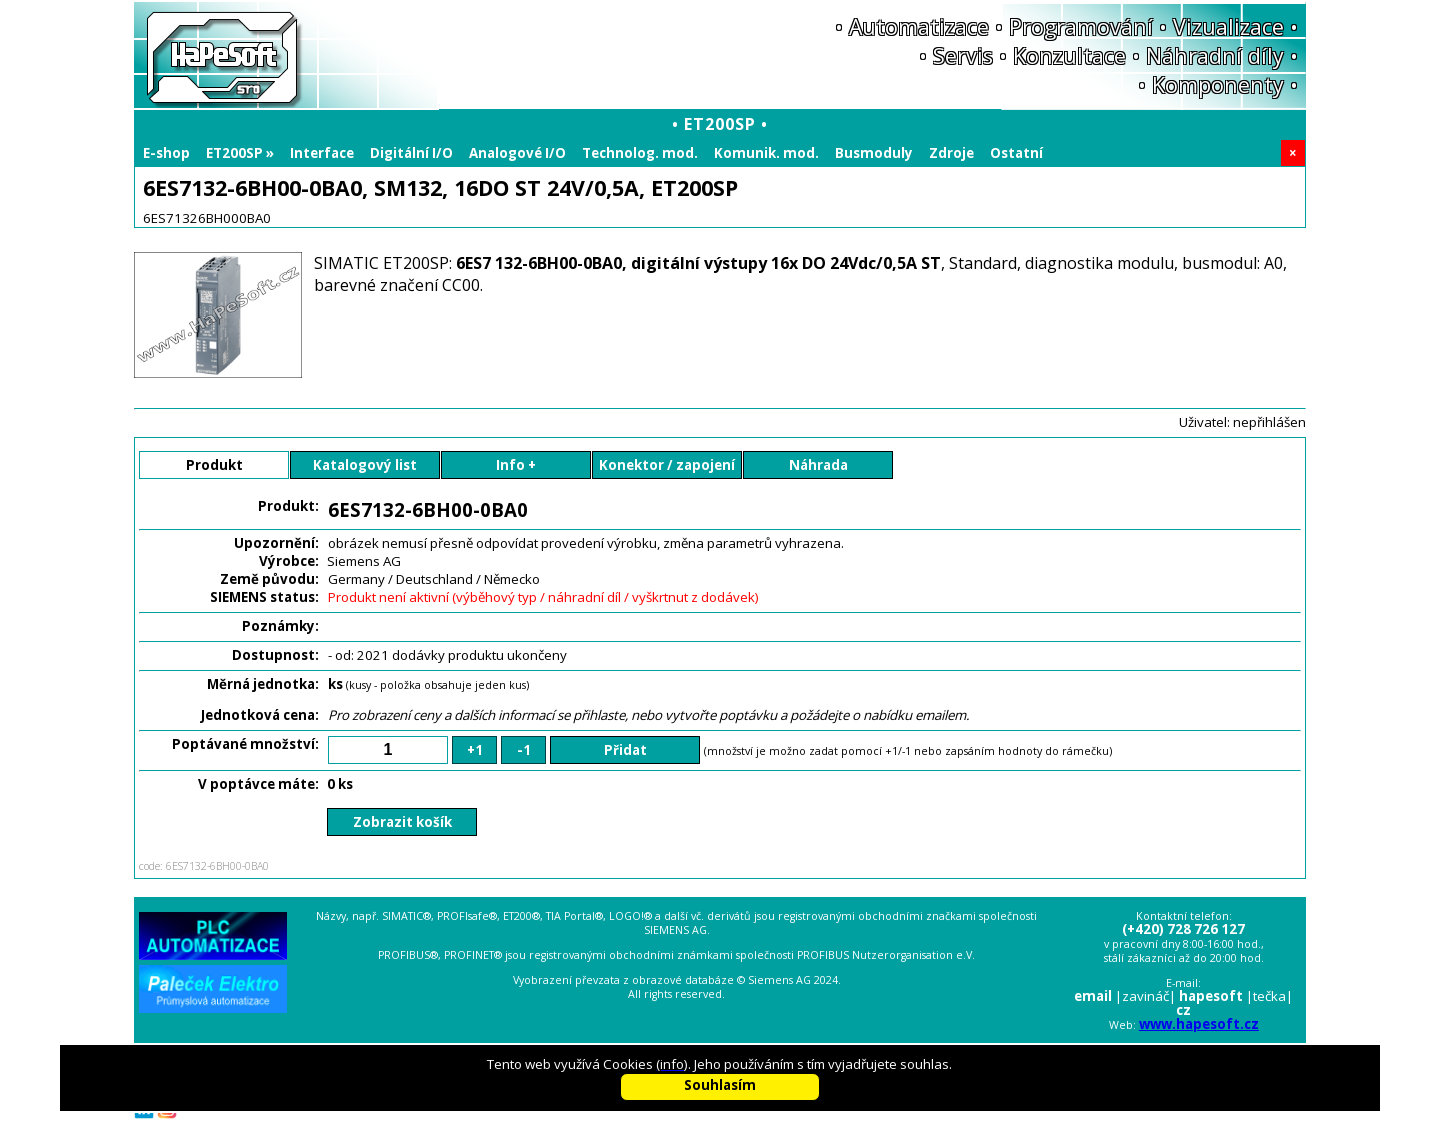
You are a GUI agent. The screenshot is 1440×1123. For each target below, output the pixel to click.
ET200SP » (240, 153)
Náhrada (818, 465)
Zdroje (951, 153)
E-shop (166, 153)
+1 (475, 750)
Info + (516, 465)
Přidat (625, 750)
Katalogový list (365, 465)
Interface (322, 153)
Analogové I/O (517, 153)
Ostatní (1016, 153)
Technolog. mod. (640, 153)
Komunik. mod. (766, 153)
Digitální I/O (411, 153)
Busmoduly (874, 153)
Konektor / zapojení (667, 465)
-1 (524, 750)
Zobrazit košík (402, 822)
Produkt (214, 465)
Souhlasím (720, 1085)
